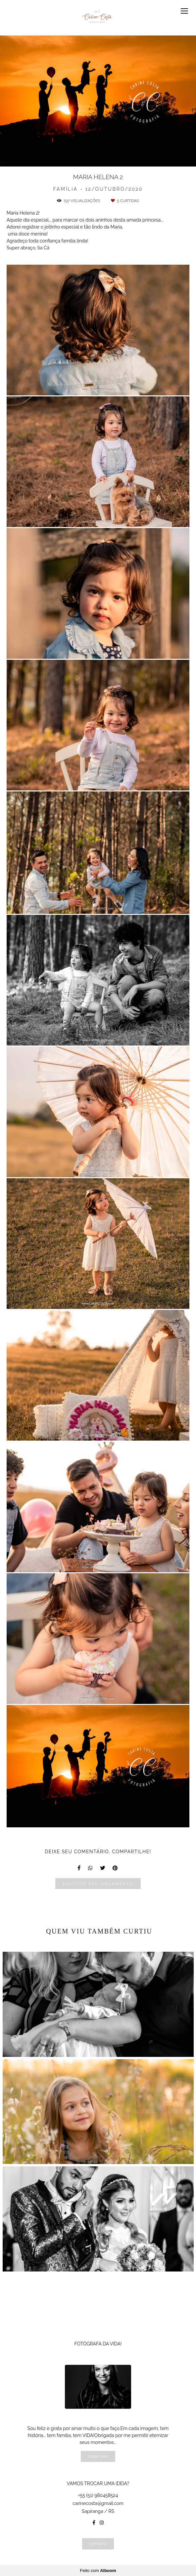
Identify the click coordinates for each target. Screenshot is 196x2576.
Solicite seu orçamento (97, 1883)
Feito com (98, 2570)
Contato (98, 2543)
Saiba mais (98, 2456)
